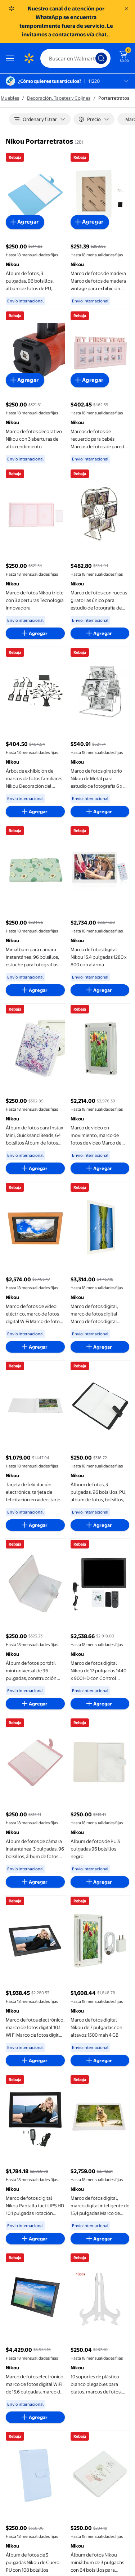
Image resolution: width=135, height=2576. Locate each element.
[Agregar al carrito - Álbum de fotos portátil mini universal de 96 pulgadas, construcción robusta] (35, 1703)
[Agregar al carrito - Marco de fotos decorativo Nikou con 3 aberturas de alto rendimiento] (25, 380)
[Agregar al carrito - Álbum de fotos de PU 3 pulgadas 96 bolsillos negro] (100, 1882)
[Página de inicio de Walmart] (29, 58)
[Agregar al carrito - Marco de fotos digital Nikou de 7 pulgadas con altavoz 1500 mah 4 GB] (100, 2060)
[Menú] (11, 58)
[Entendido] (126, 8)
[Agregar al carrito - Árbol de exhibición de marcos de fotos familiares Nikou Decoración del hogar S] (35, 811)
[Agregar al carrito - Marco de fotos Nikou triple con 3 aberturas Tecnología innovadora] (35, 633)
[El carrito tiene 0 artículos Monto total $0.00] (124, 56)
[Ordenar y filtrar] (40, 119)
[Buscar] (75, 58)
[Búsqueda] (101, 58)
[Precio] (93, 119)
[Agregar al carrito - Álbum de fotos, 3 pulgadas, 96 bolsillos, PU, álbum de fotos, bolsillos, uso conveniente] (100, 1525)
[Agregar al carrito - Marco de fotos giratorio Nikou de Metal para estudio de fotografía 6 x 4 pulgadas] (100, 811)
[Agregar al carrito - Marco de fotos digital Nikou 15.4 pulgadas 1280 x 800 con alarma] (100, 990)
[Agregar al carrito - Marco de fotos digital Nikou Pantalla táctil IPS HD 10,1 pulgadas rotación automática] (35, 2238)
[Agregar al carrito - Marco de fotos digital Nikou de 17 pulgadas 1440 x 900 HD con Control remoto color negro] (100, 1703)
